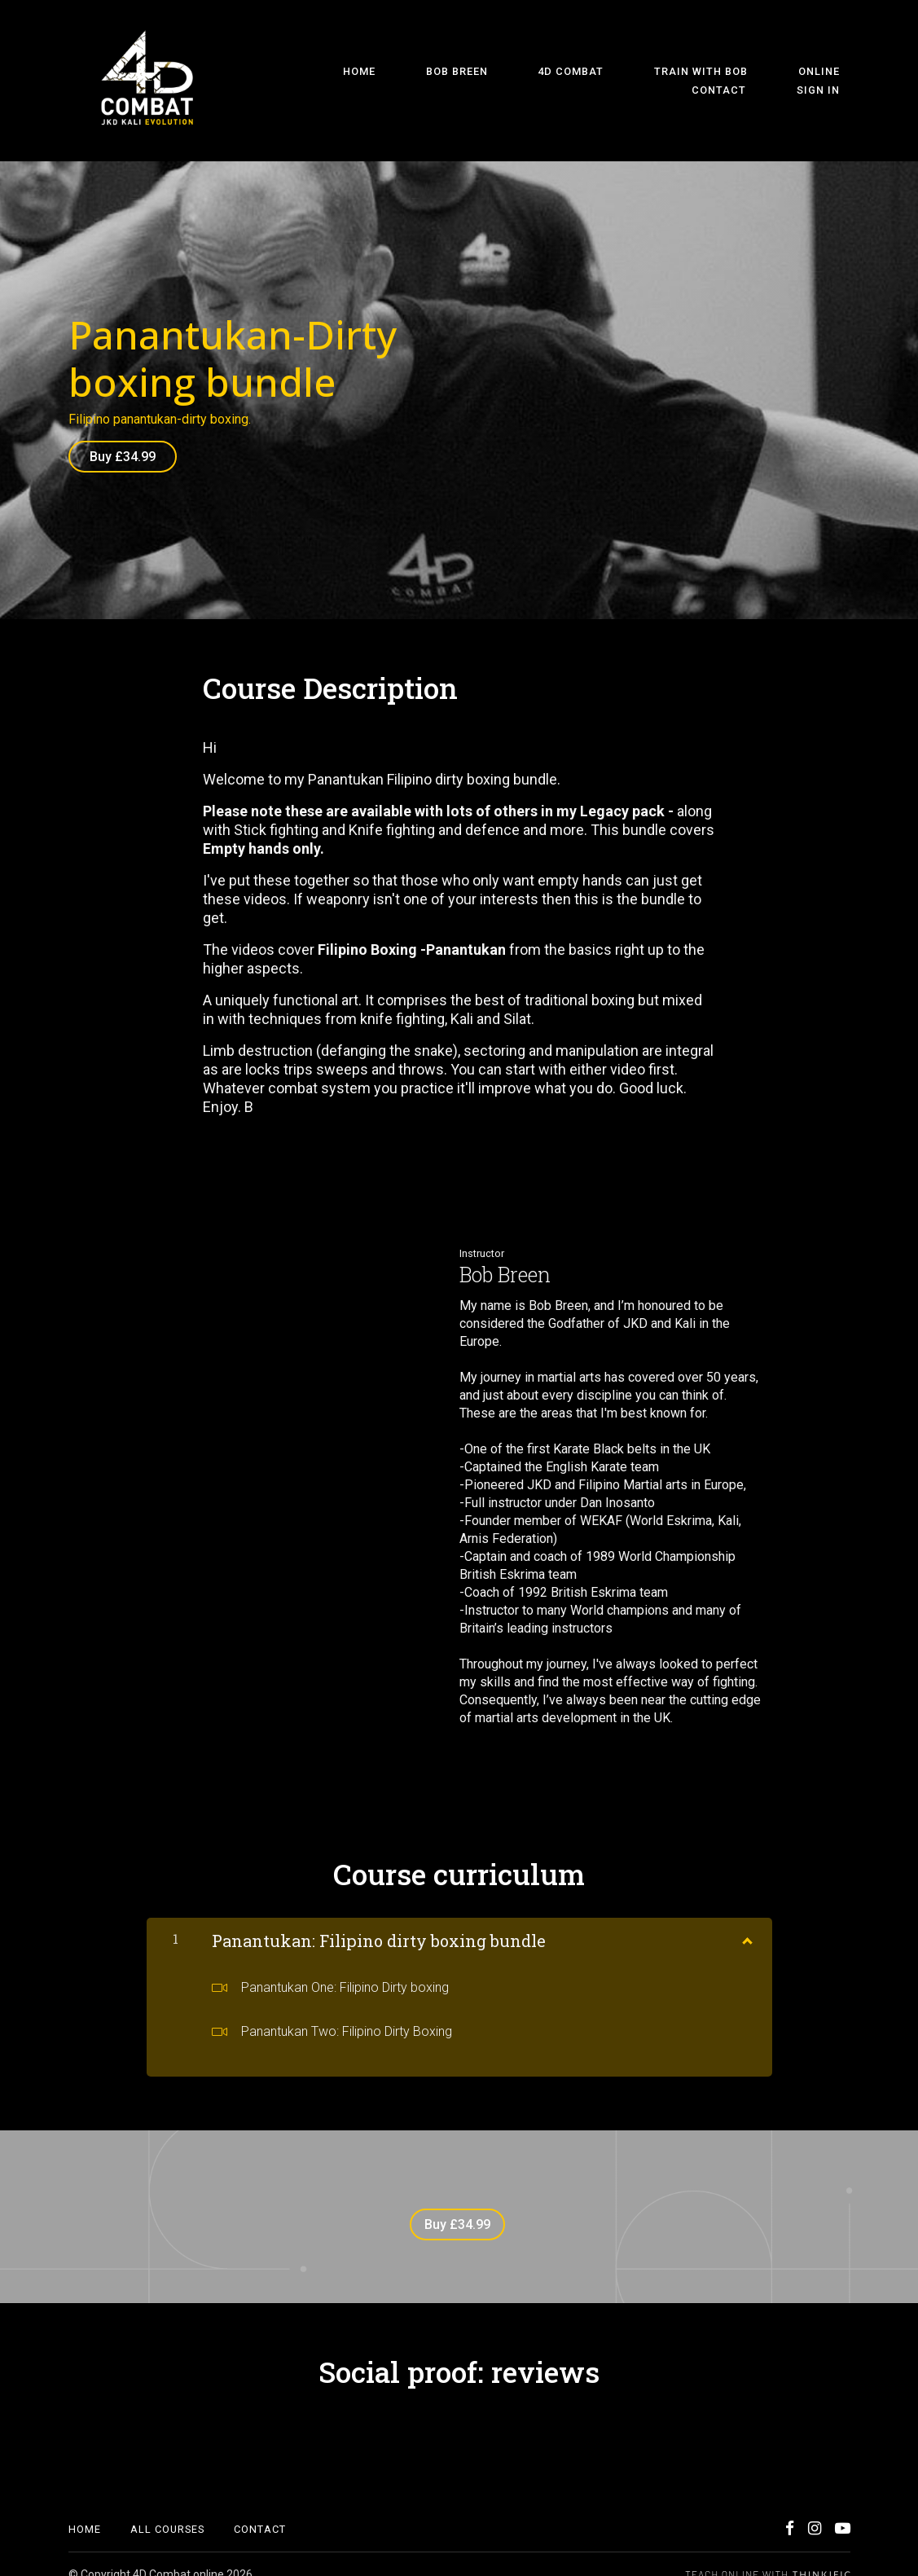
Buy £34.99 (123, 456)
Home (297, 81)
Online (673, 81)
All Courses (167, 2509)
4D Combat (467, 81)
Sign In (828, 81)
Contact (750, 81)
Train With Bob (576, 81)
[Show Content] (746, 1926)
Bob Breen (374, 81)
